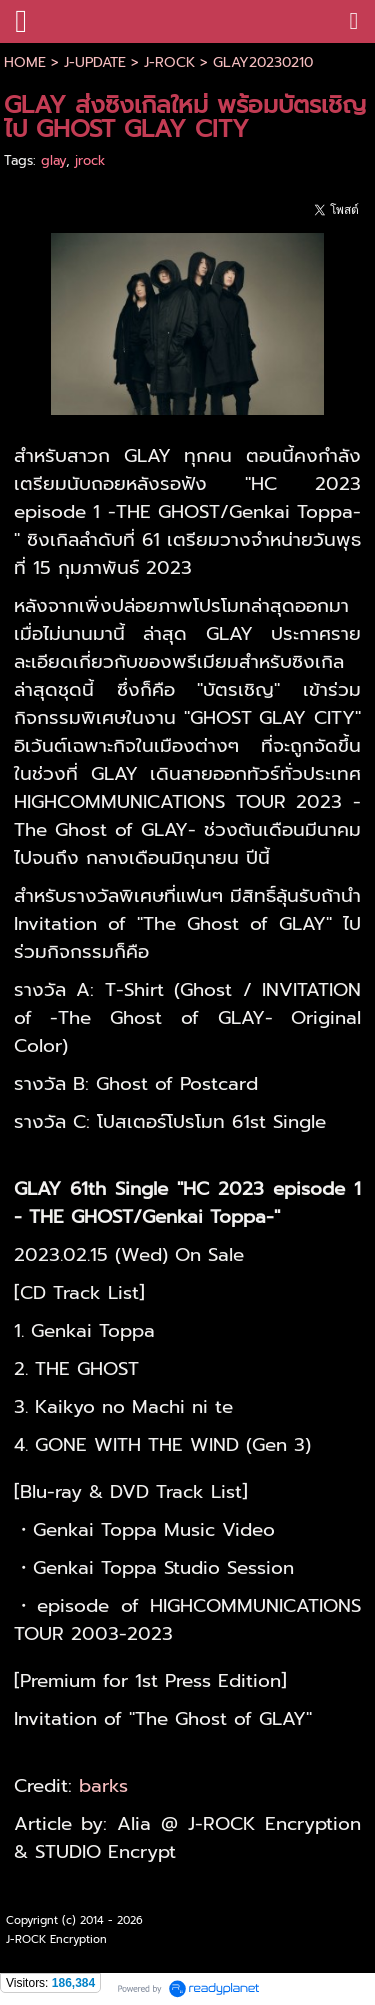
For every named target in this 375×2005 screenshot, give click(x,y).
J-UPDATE (95, 62)
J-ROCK (169, 62)
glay (53, 160)
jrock (90, 160)
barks (103, 1786)
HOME (25, 62)
